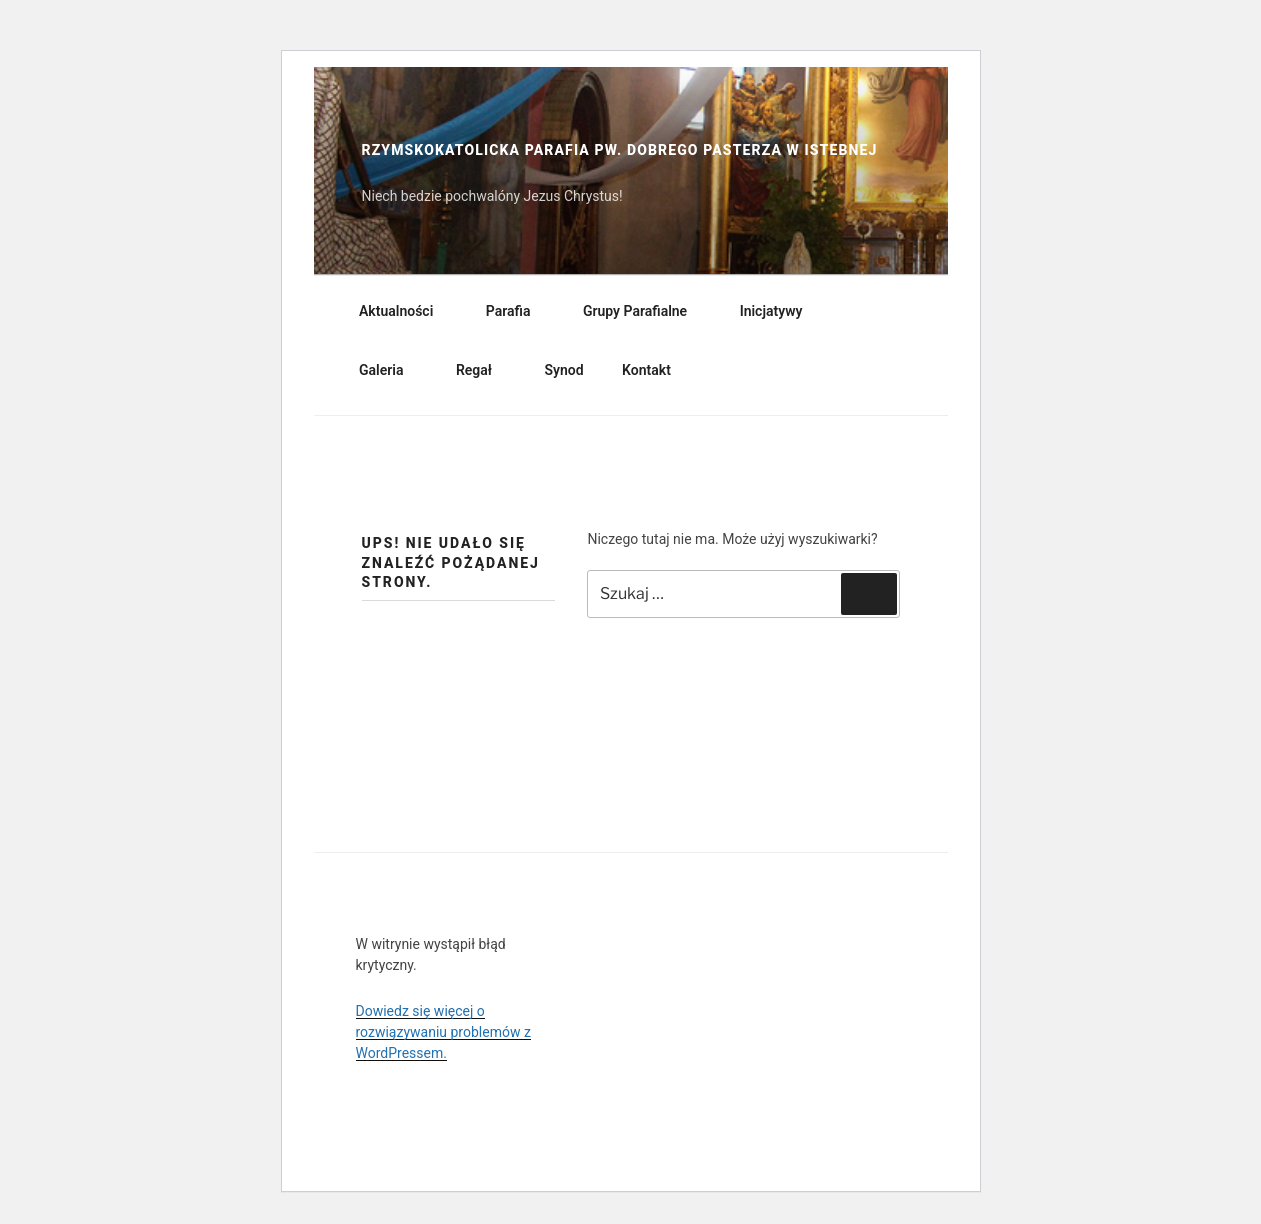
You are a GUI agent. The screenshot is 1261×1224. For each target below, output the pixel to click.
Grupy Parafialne (644, 311)
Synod (564, 370)
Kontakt (646, 370)
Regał (483, 370)
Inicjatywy (781, 311)
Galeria (390, 370)
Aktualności (405, 311)
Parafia (518, 311)
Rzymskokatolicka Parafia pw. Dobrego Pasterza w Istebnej (620, 150)
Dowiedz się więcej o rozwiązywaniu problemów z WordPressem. (443, 1032)
